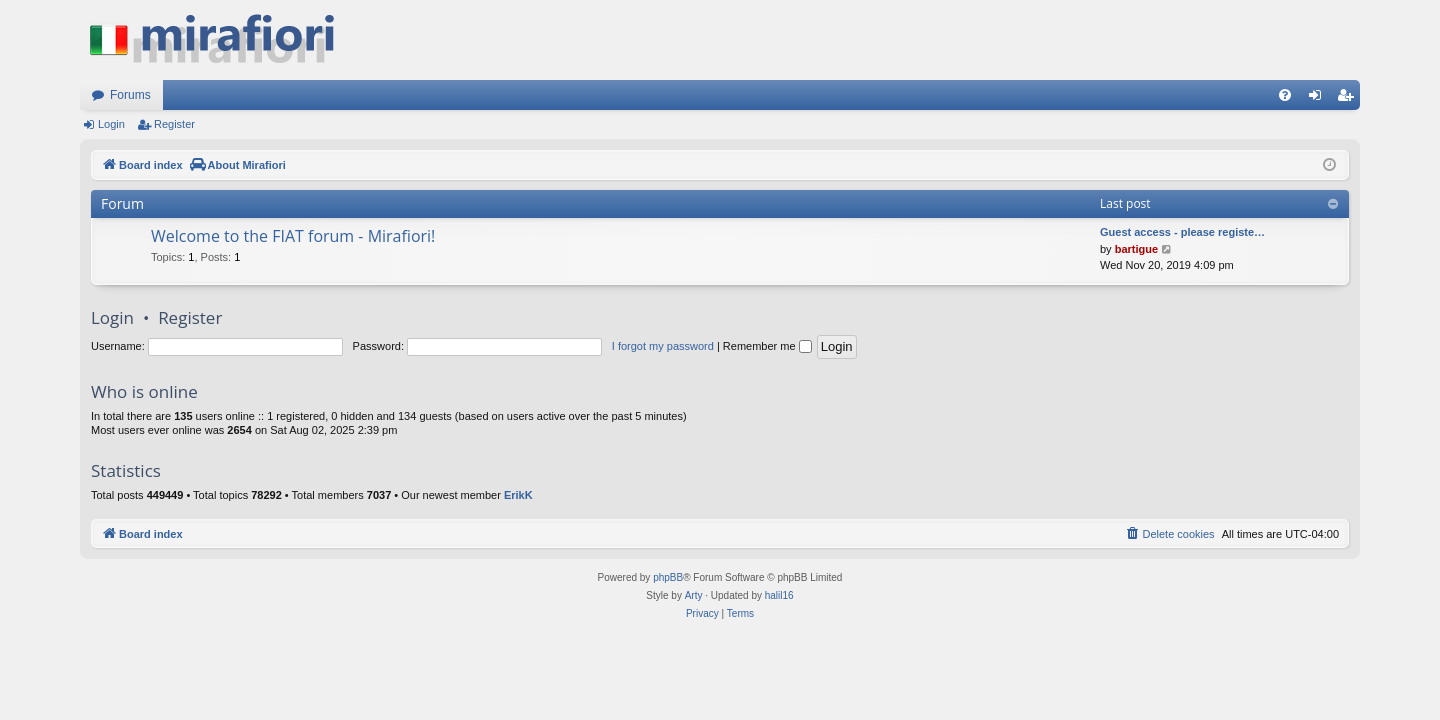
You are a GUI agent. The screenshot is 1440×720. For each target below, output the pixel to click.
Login (111, 124)
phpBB (668, 577)
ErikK (518, 495)
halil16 (779, 595)
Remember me (767, 346)
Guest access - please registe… (1182, 232)
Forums (130, 95)
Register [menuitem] (1349, 99)
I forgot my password (663, 346)
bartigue (1136, 249)
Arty (694, 595)
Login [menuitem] (1319, 99)
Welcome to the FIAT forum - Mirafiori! (293, 236)
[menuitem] (1285, 95)
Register (174, 124)
